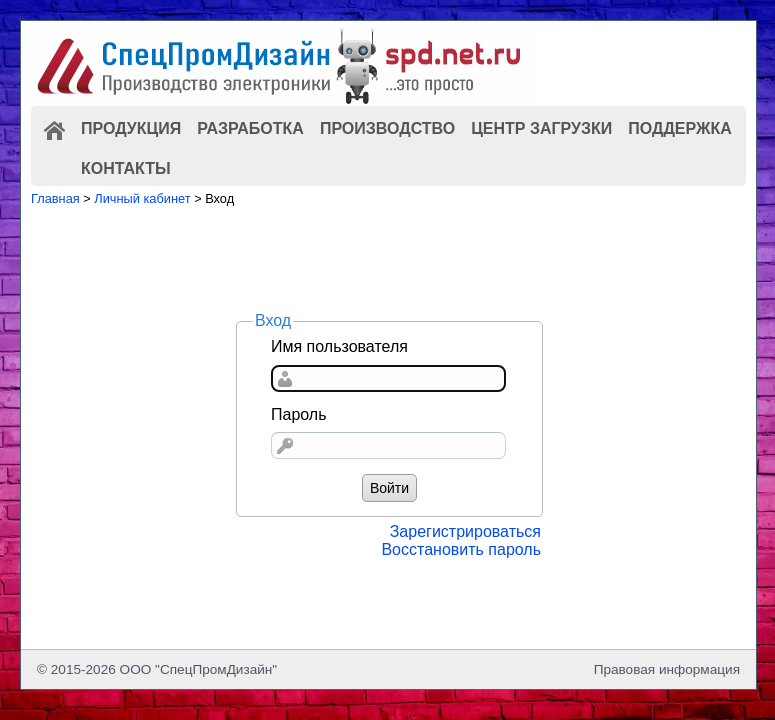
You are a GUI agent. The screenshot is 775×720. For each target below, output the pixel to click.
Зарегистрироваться (465, 531)
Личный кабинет (142, 198)
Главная (55, 198)
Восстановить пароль (461, 549)
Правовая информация (667, 669)
